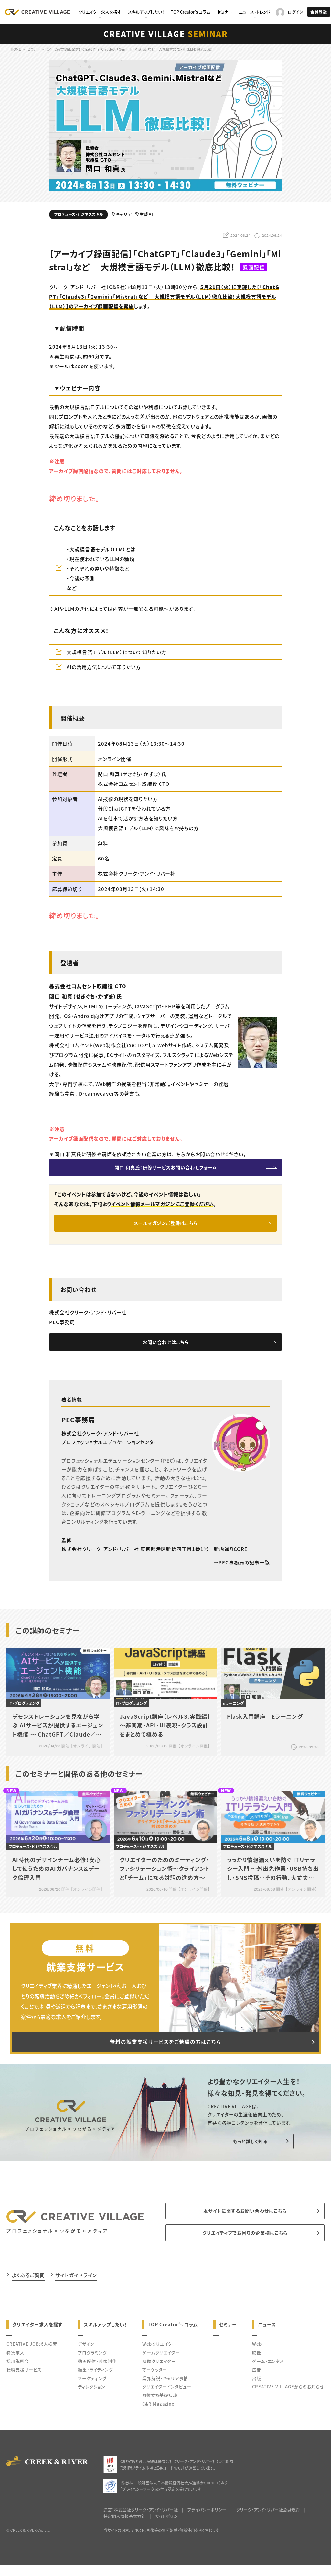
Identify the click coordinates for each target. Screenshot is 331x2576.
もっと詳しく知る (246, 2152)
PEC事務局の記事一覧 (241, 1569)
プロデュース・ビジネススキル (78, 214)
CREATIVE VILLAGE (165, 33)
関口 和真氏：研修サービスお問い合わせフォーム (165, 1169)
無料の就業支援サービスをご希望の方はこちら (165, 2051)
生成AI (144, 214)
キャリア (121, 214)
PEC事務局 (78, 1427)
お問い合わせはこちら (166, 1348)
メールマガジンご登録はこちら (166, 1227)
